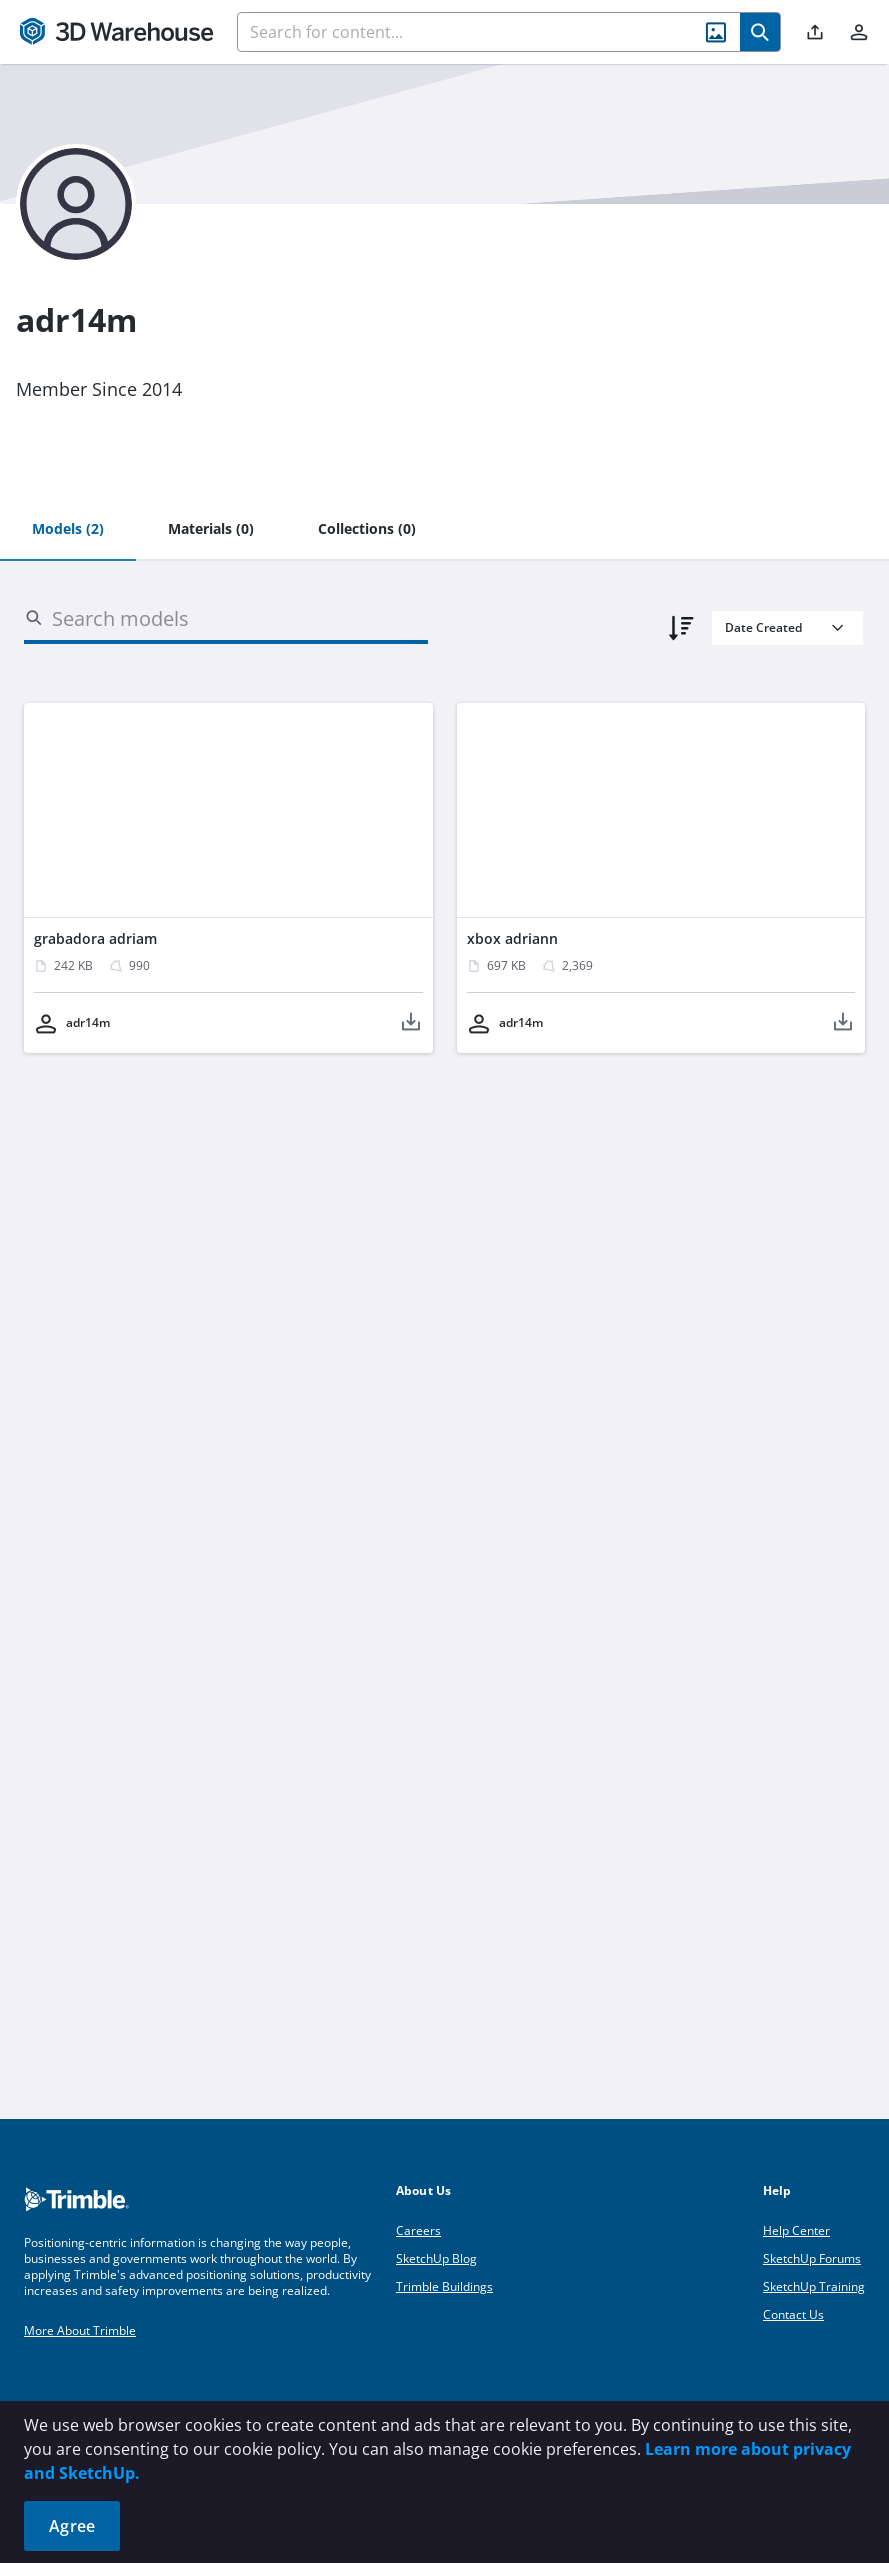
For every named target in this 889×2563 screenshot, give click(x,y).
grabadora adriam (95, 938)
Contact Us (793, 2314)
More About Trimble (80, 2330)
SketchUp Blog (436, 2258)
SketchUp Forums (812, 2258)
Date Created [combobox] (763, 627)
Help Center (796, 2230)
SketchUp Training (814, 2286)
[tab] (68, 530)
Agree (72, 2526)
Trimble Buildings (444, 2286)
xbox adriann (512, 938)
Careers (418, 2230)
